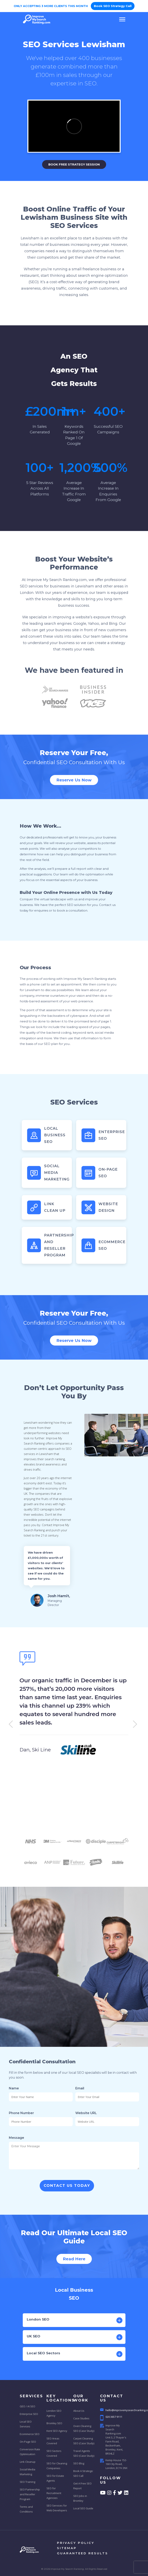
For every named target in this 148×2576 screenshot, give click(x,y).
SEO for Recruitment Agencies (54, 2493)
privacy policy (75, 2543)
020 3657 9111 (111, 2417)
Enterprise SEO (29, 2414)
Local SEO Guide (83, 2508)
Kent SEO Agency (57, 2431)
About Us (78, 2411)
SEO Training (27, 2482)
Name (14, 2088)
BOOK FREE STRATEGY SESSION (74, 164)
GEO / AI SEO (27, 2406)
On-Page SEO (28, 2441)
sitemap (67, 2548)
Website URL (86, 2113)
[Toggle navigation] (121, 19)
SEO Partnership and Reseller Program (30, 2494)
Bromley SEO (54, 2423)
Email (79, 2088)
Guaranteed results (82, 2553)
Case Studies (81, 2418)
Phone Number (21, 2113)
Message (16, 2138)
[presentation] (11, 1724)
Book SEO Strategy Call (112, 6)
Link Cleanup (27, 2462)
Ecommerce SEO (29, 2434)
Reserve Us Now (74, 780)
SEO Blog (78, 2463)
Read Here (74, 2258)
